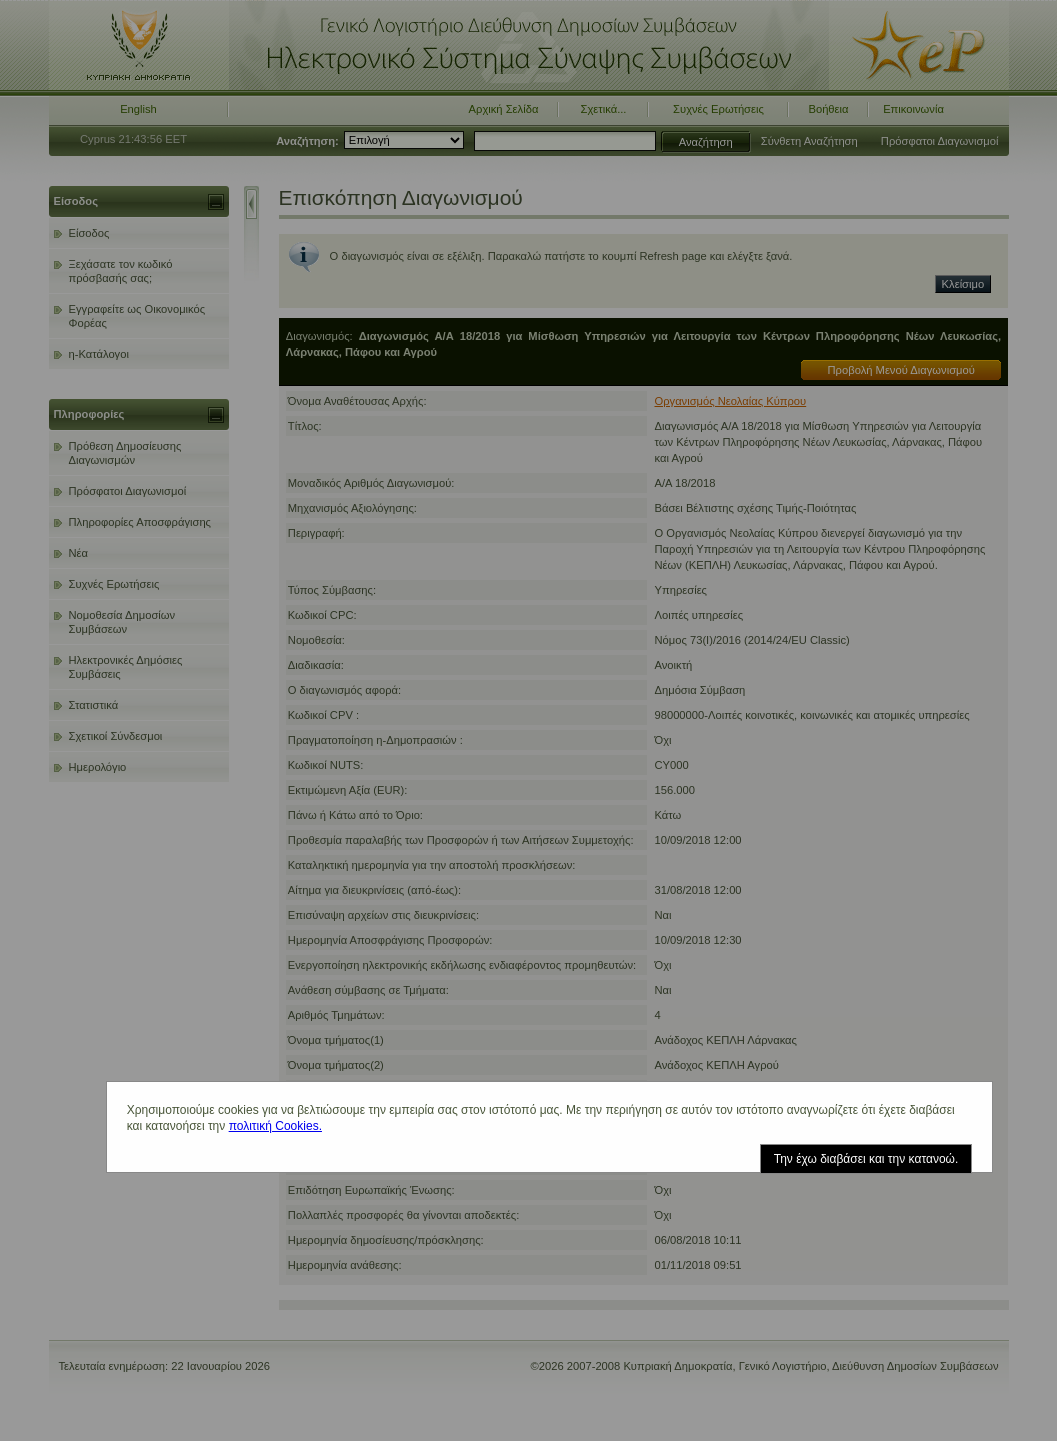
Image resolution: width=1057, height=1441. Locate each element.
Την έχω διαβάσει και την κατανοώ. (866, 1159)
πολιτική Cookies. (275, 1126)
